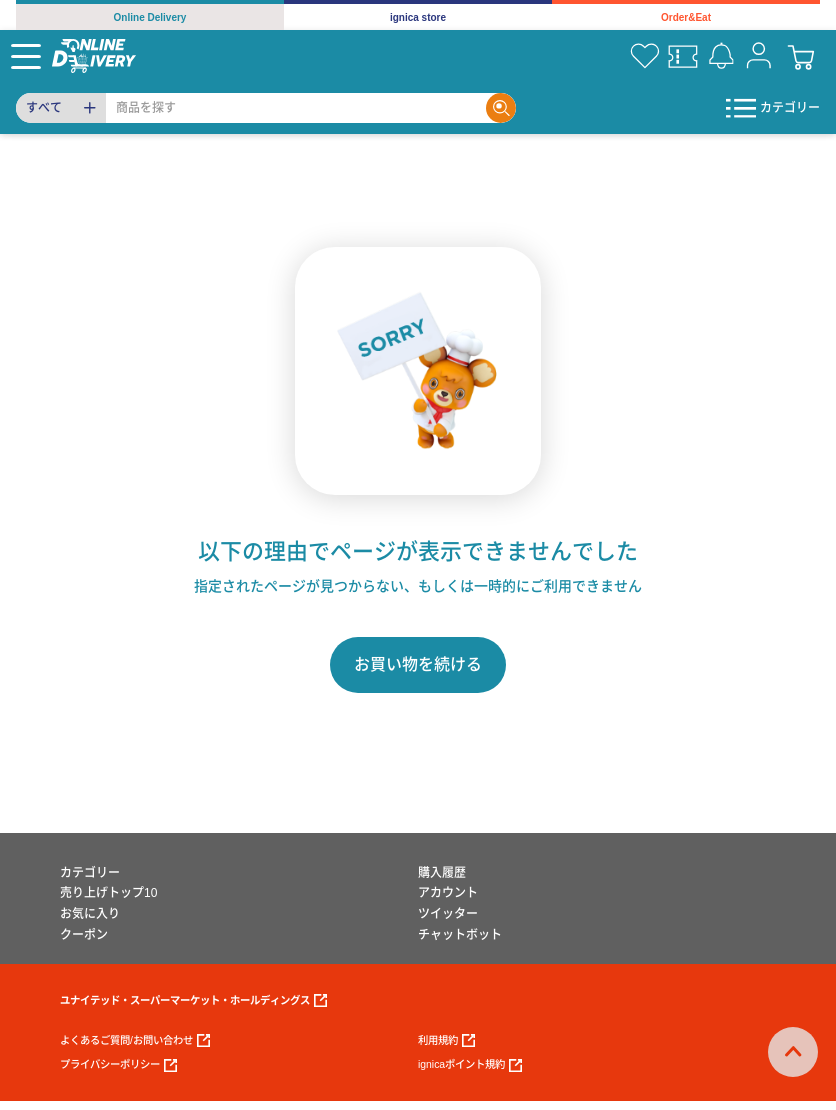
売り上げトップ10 (108, 893)
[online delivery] (94, 55)
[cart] (801, 56)
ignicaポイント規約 (470, 1065)
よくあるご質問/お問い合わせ (135, 1040)
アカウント (448, 893)
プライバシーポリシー (118, 1065)
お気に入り (90, 914)
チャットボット (460, 935)
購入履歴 (442, 873)
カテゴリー (90, 873)
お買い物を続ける (418, 664)
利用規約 (446, 1040)
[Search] (296, 108)
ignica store (418, 17)
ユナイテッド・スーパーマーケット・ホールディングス (193, 1000)
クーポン (84, 935)
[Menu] (26, 56)
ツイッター (448, 914)
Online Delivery (150, 17)
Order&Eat (686, 17)
